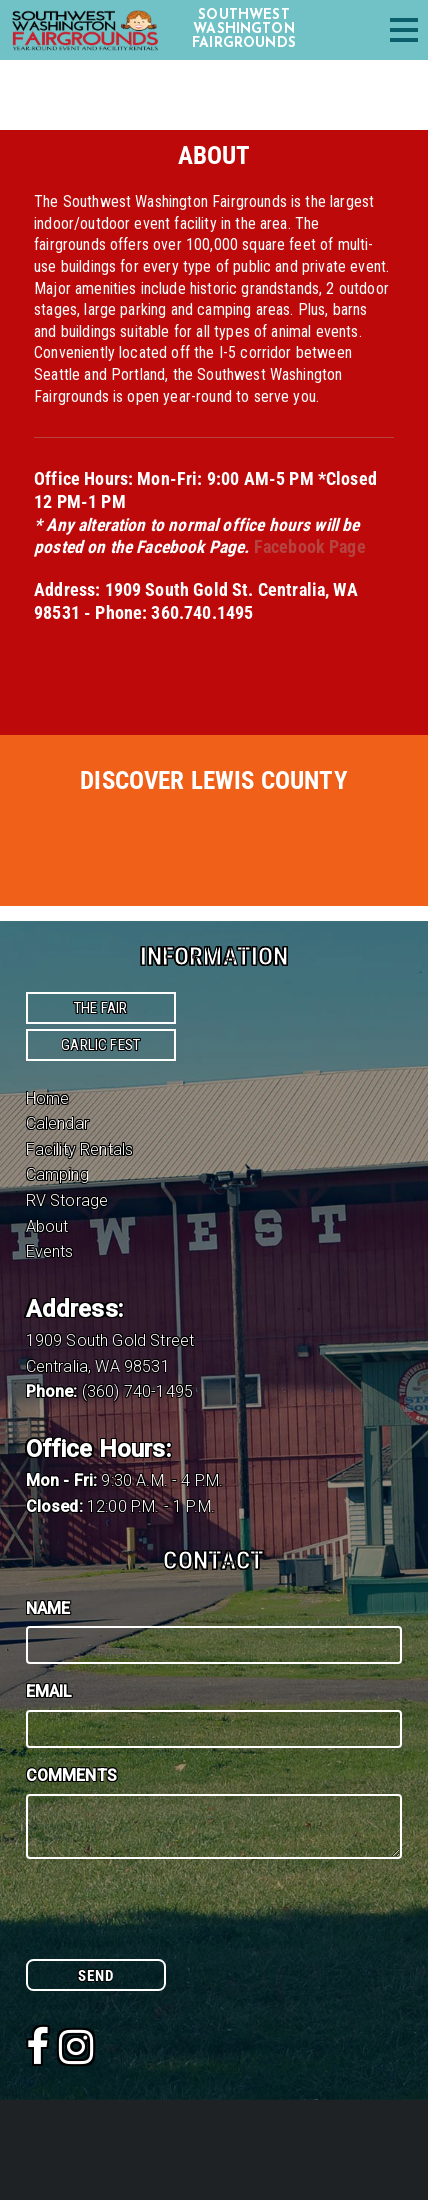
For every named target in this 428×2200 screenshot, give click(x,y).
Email (49, 1691)
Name (48, 1608)
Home (48, 1098)
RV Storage (67, 1200)
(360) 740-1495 (137, 1391)
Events (50, 1251)
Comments (71, 1775)
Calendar (57, 1123)
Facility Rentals (80, 1149)
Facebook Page (310, 547)
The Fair (100, 1008)
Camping (57, 1174)
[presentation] (178, 1920)
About (47, 1226)
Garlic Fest (100, 1045)
